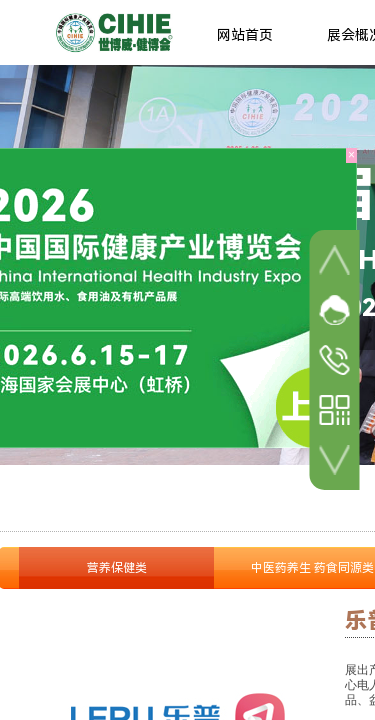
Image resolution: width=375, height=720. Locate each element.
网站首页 (245, 35)
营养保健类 (117, 568)
